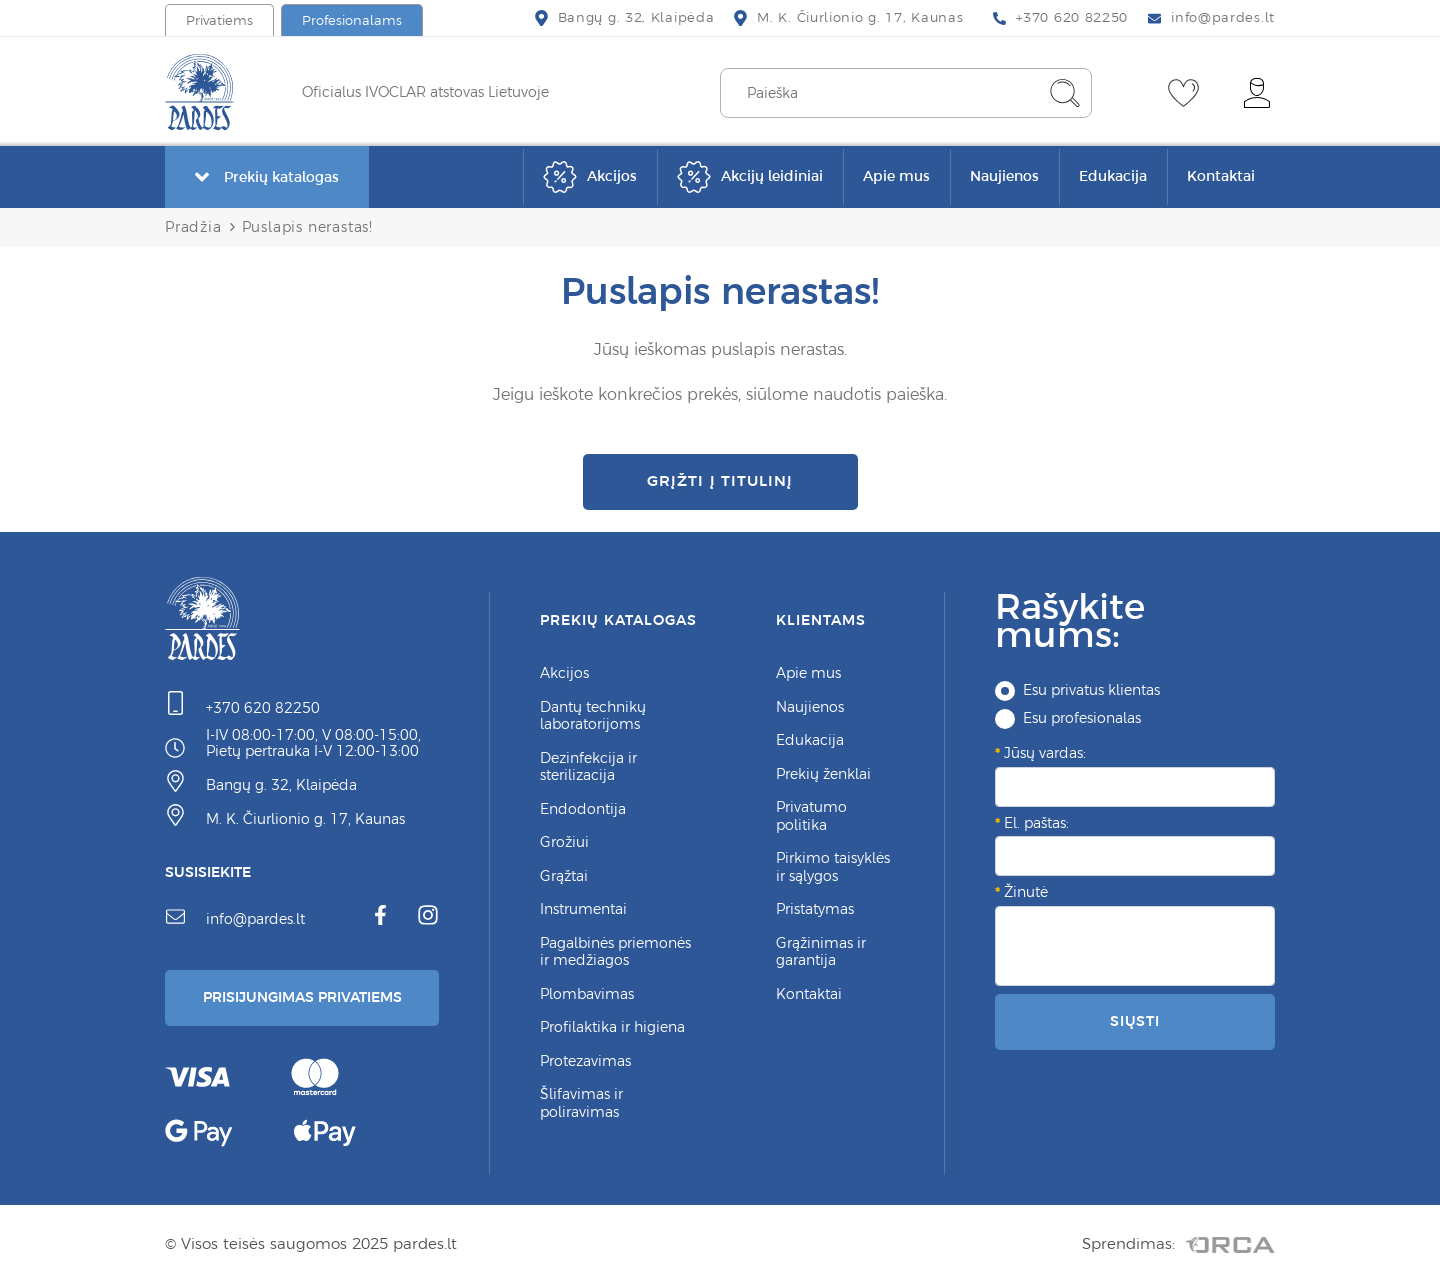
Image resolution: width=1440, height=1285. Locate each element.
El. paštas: (1036, 823)
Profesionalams (352, 20)
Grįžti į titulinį (719, 480)
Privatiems (219, 20)
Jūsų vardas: (1045, 753)
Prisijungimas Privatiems (302, 997)
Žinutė (1026, 892)
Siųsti (1135, 1021)
